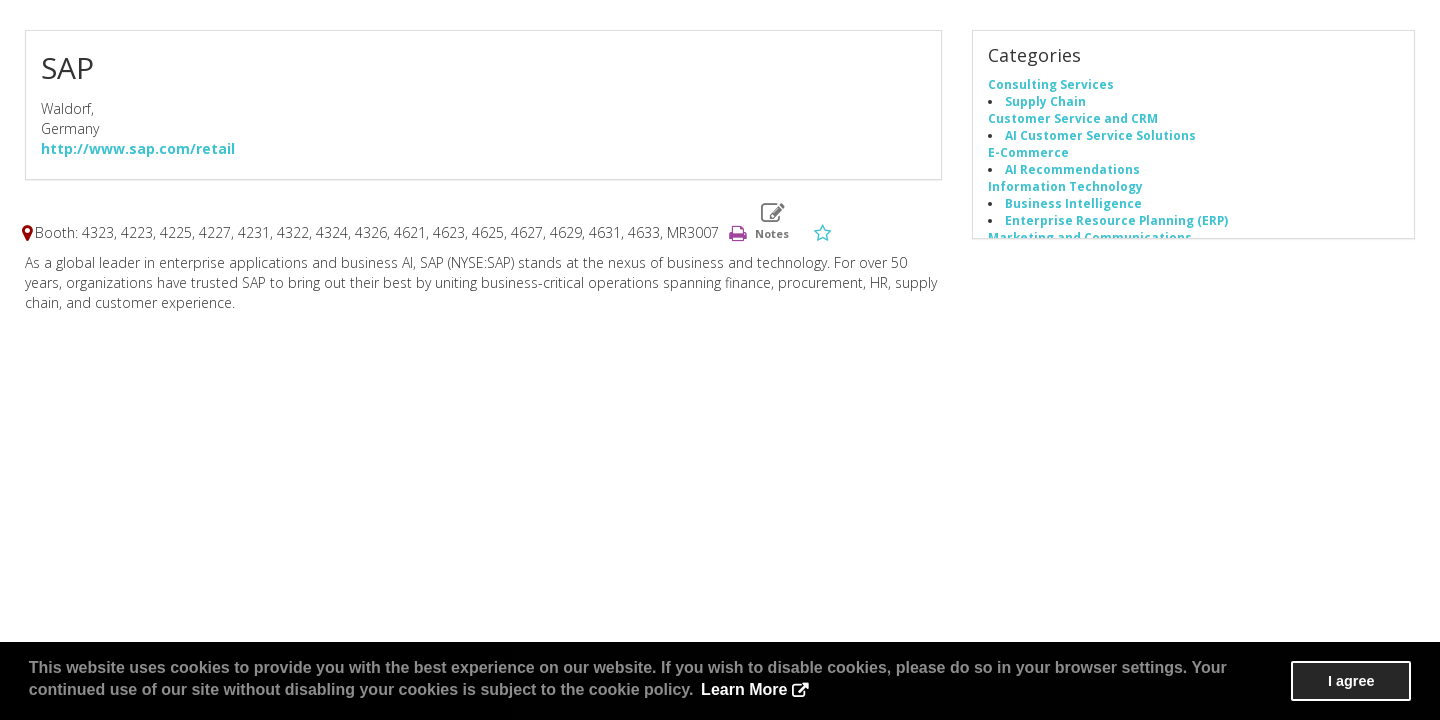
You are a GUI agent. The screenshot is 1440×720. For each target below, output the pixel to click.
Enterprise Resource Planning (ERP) (1116, 220)
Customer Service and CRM (1073, 118)
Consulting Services (1051, 84)
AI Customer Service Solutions (1100, 135)
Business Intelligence (1073, 203)
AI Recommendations (1072, 169)
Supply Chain (1045, 101)
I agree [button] (1351, 681)
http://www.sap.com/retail (138, 148)
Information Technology (1065, 186)
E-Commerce (1028, 152)
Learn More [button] (744, 689)
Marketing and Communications (1090, 237)
